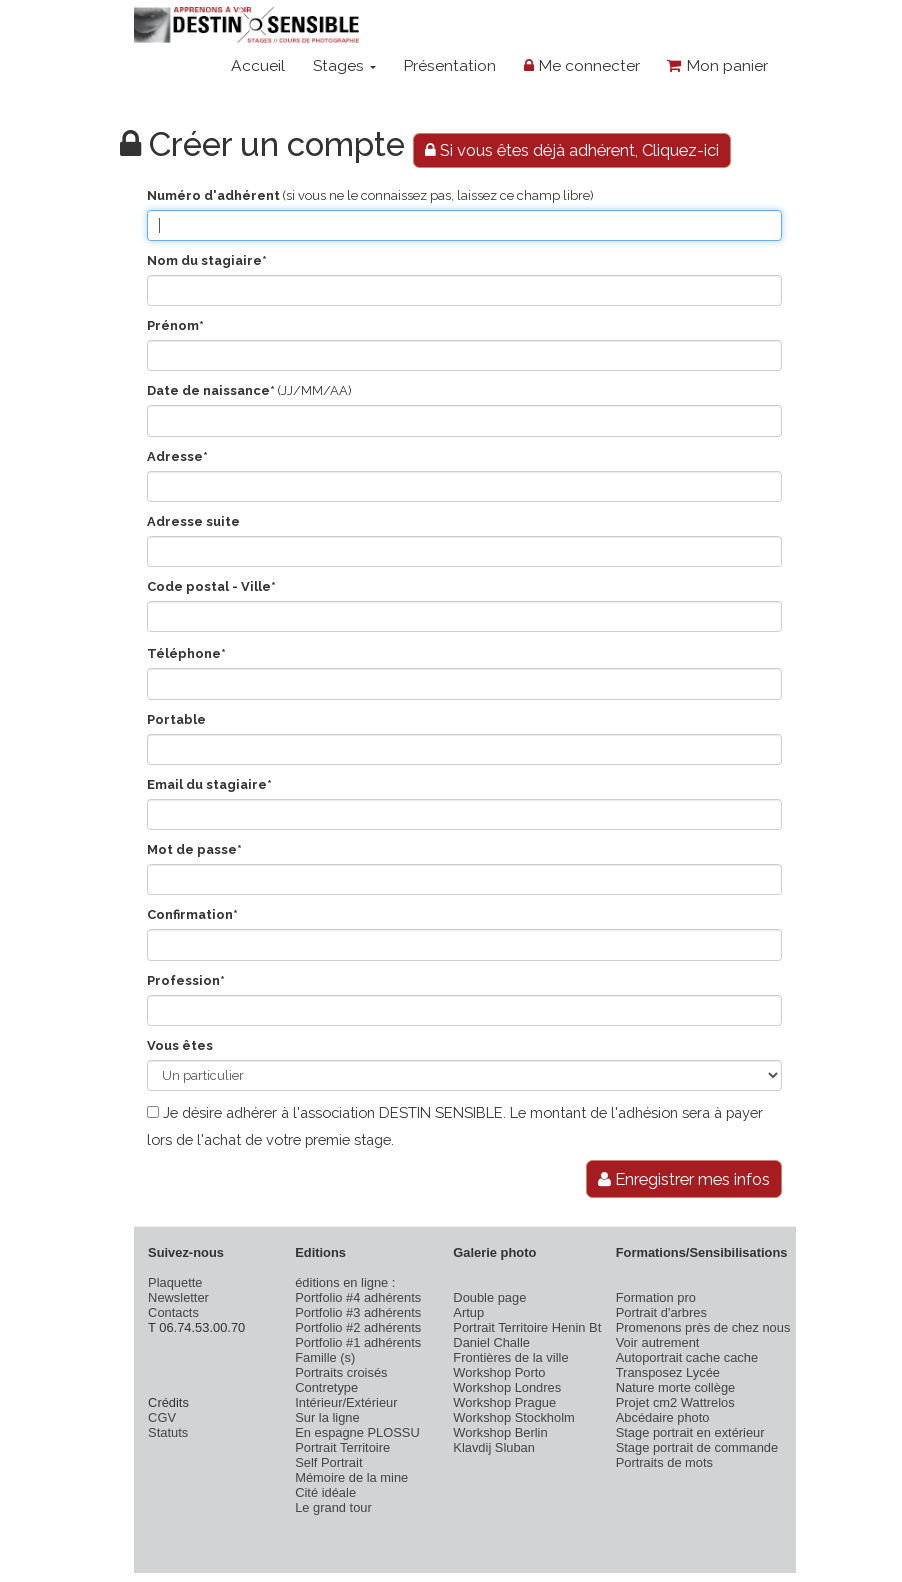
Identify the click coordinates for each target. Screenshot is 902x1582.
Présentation (449, 65)
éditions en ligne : (345, 1282)
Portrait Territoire (342, 1447)
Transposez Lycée (668, 1372)
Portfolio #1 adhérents (358, 1342)
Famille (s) (325, 1357)
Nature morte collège (676, 1387)
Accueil (258, 65)
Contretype (326, 1387)
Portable (176, 719)
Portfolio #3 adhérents (358, 1312)
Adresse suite (193, 521)
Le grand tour (333, 1507)
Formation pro (656, 1297)
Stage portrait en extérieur (690, 1432)
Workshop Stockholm (513, 1417)
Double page (489, 1297)
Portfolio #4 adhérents (358, 1297)
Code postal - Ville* (211, 586)
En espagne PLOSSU (357, 1432)
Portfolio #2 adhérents (358, 1327)
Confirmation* (192, 914)
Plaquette (175, 1282)
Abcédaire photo (663, 1417)
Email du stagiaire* (209, 784)
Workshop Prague (504, 1402)
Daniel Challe (491, 1342)
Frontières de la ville (510, 1357)
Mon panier (717, 65)
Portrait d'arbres (661, 1312)
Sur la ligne (327, 1417)
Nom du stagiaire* (207, 260)
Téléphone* (186, 653)
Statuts (168, 1432)
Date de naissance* (211, 390)
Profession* (186, 980)
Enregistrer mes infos (684, 1179)
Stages (344, 65)
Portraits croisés (341, 1372)
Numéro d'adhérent (213, 195)
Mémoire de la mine (351, 1477)
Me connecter (582, 65)
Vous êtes (180, 1045)
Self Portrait (328, 1462)
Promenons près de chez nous (703, 1327)
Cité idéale (325, 1492)
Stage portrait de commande (697, 1447)
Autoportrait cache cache (687, 1357)
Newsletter (178, 1297)
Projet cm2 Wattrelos (675, 1402)
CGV (162, 1417)
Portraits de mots (664, 1462)
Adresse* (177, 456)
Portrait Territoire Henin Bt (527, 1327)
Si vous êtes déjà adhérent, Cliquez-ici (572, 150)
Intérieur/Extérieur (346, 1402)
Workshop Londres (507, 1387)
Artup (468, 1312)
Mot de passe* (194, 849)
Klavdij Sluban (494, 1447)
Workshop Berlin (500, 1432)
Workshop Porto (499, 1372)
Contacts (173, 1312)
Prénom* (175, 325)
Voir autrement (658, 1342)
